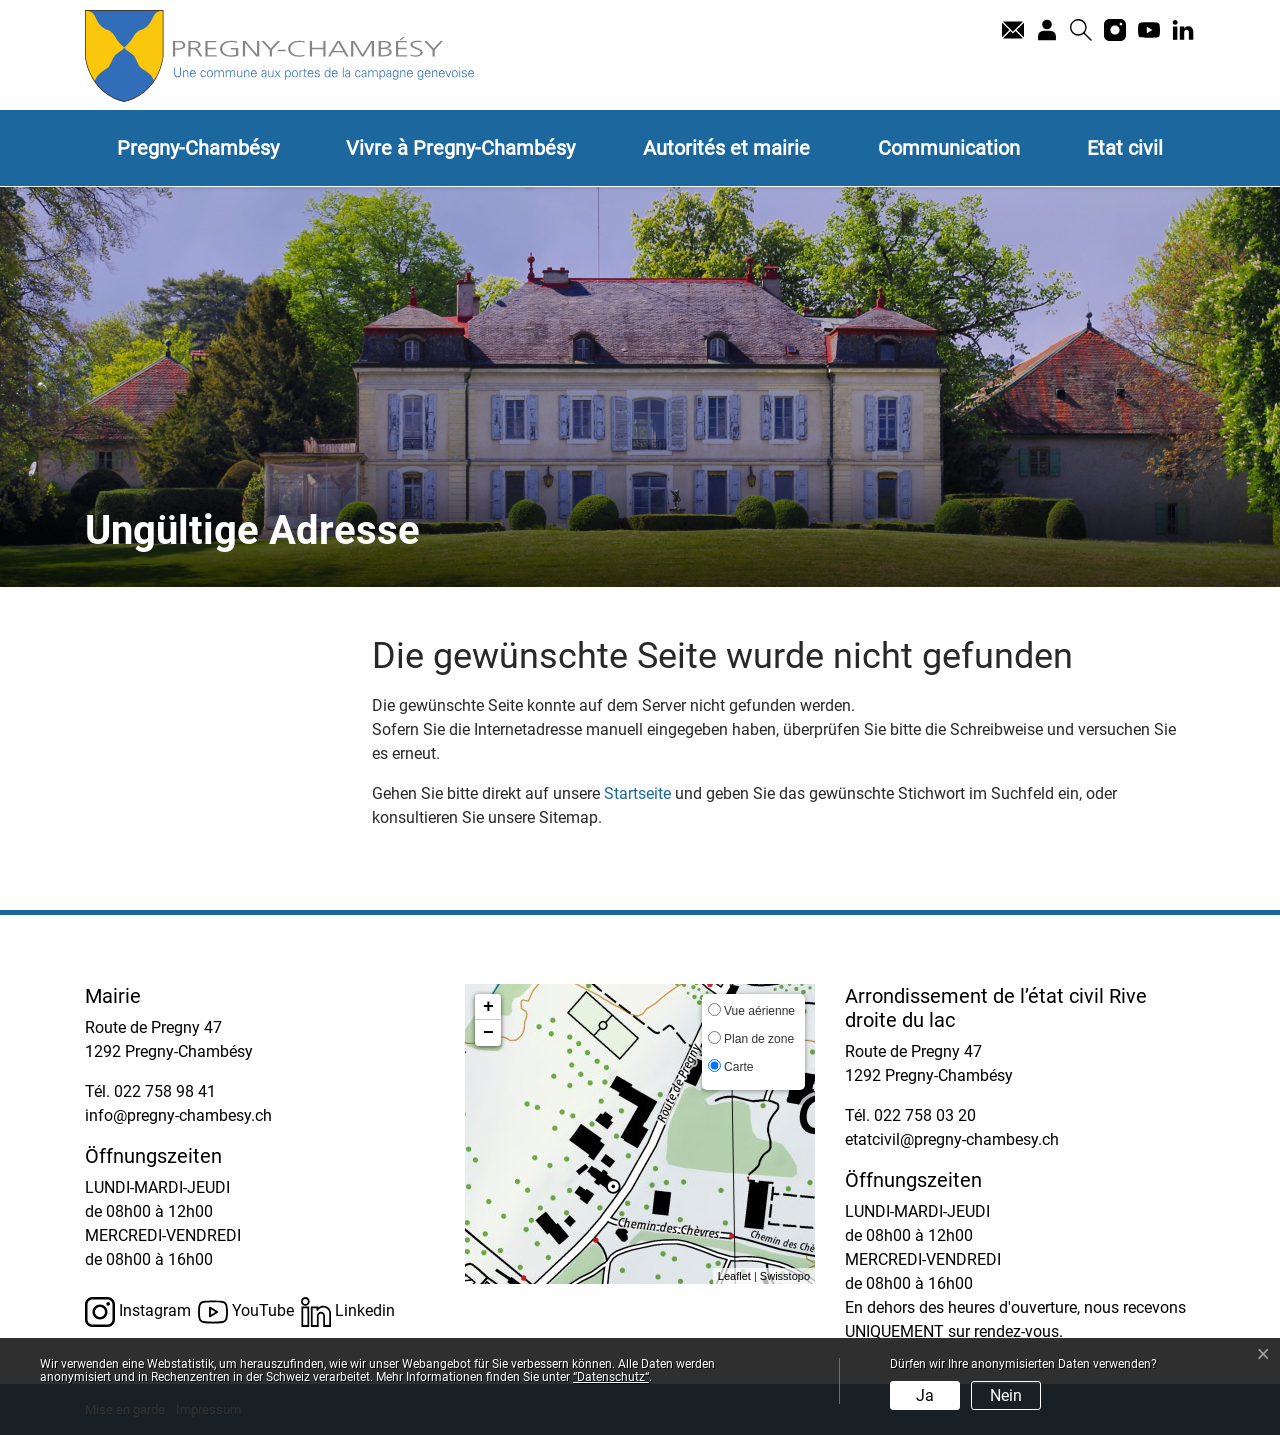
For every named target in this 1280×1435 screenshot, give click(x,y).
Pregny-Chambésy (198, 148)
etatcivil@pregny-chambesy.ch (952, 1139)
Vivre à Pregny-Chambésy (460, 148)
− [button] (488, 1033)
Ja (925, 1395)
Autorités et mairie (726, 148)
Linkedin (348, 1312)
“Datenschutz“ (611, 1377)
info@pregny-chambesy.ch (178, 1115)
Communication (949, 148)
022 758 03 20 (925, 1115)
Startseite (637, 793)
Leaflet (734, 1276)
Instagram (138, 1312)
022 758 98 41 (165, 1091)
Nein (1006, 1395)
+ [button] (488, 1007)
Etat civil (1125, 148)
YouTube (246, 1312)
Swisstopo (785, 1276)
